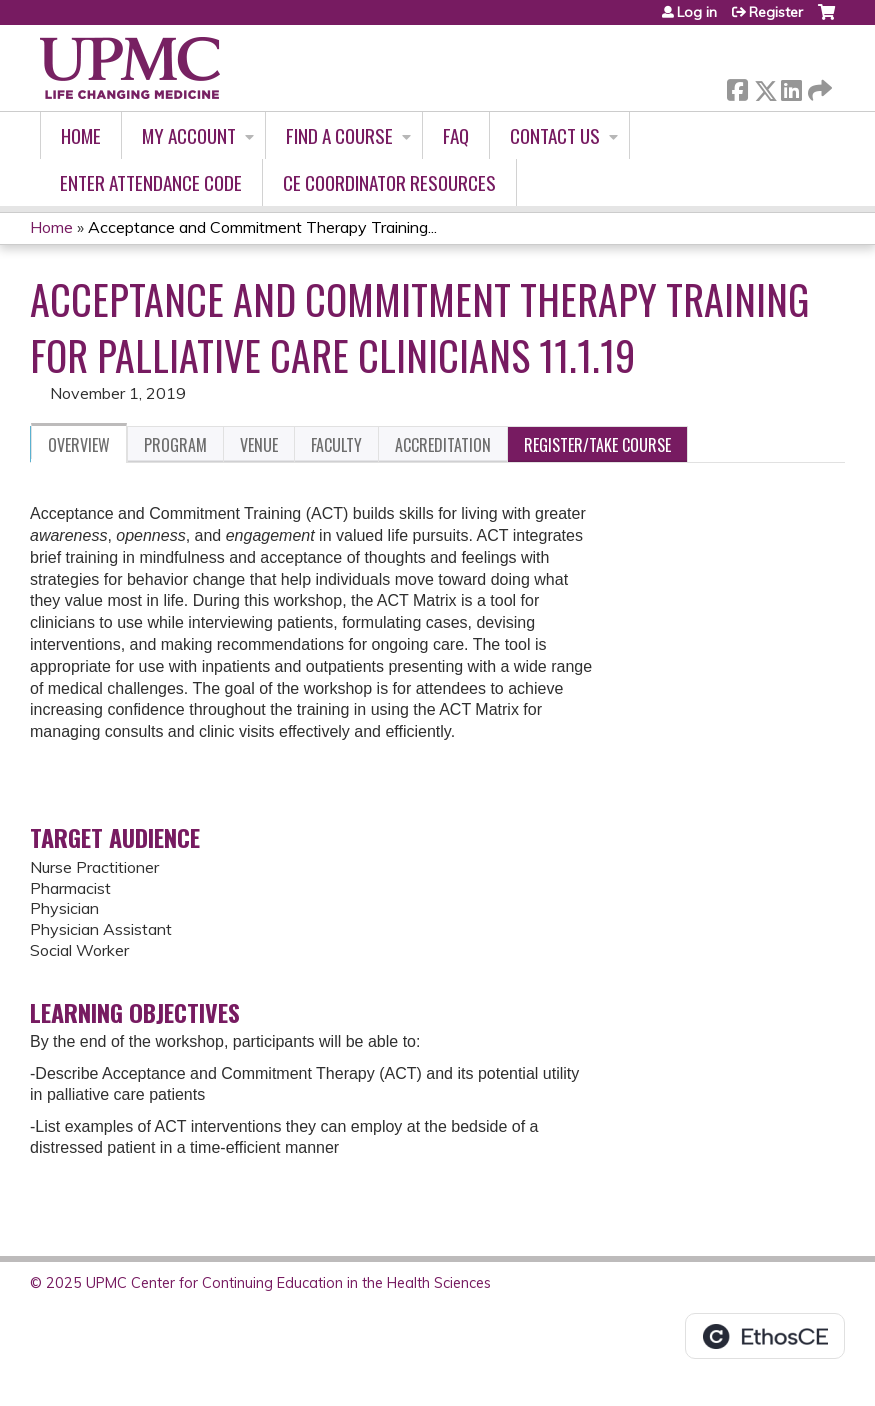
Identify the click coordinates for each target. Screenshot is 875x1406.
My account (189, 135)
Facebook (737, 86)
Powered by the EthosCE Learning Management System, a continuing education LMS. (765, 1336)
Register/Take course (597, 445)
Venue (259, 445)
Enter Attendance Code (151, 182)
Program (175, 445)
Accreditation (443, 445)
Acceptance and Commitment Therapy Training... (262, 227)
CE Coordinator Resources (389, 182)
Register (776, 12)
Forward (818, 86)
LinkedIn (791, 86)
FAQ (456, 135)
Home (81, 135)
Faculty (336, 445)
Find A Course (339, 135)
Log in (697, 12)
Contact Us (555, 135)
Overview (79, 445)
